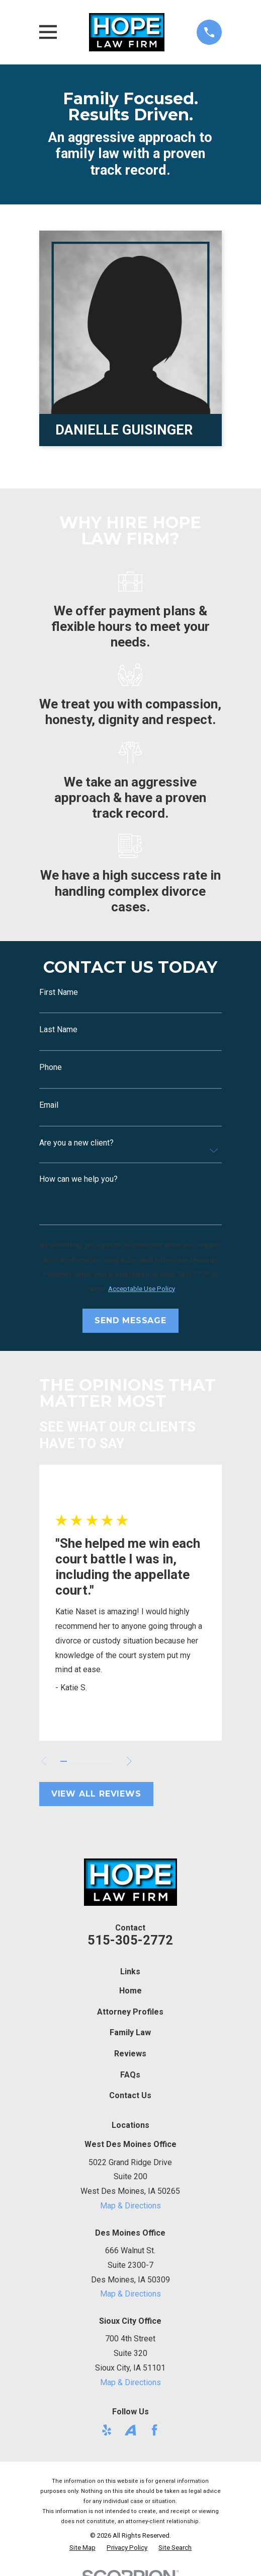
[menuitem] (82, 2548)
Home (130, 1990)
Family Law (130, 2032)
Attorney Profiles (130, 2012)
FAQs (130, 2075)
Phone (50, 1067)
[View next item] (131, 1761)
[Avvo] (130, 2430)
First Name (58, 992)
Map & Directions (130, 2205)
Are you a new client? (76, 1143)
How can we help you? (78, 1179)
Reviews (130, 2053)
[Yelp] (106, 2430)
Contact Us (130, 2095)
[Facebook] (154, 2430)
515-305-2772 (130, 1940)
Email (48, 1105)
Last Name (58, 1030)
